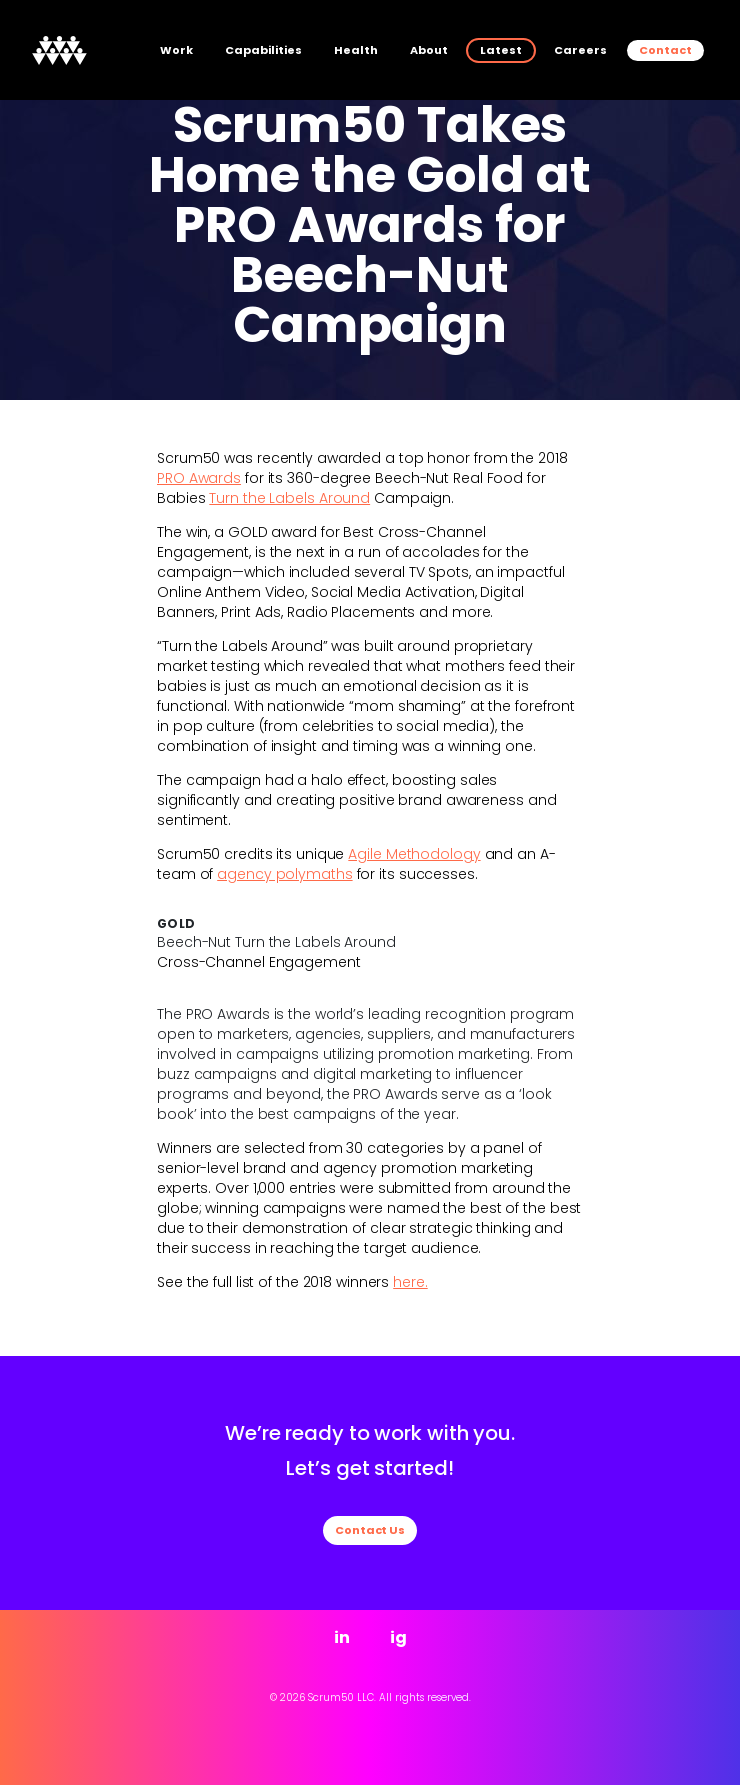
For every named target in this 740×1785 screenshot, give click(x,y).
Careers (580, 50)
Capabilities (263, 50)
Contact (665, 50)
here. (410, 1282)
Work (176, 50)
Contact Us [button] (370, 1530)
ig (398, 1637)
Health (356, 50)
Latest (501, 50)
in (342, 1637)
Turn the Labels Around (289, 498)
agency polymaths (284, 874)
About (429, 50)
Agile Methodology (414, 854)
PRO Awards (199, 478)
